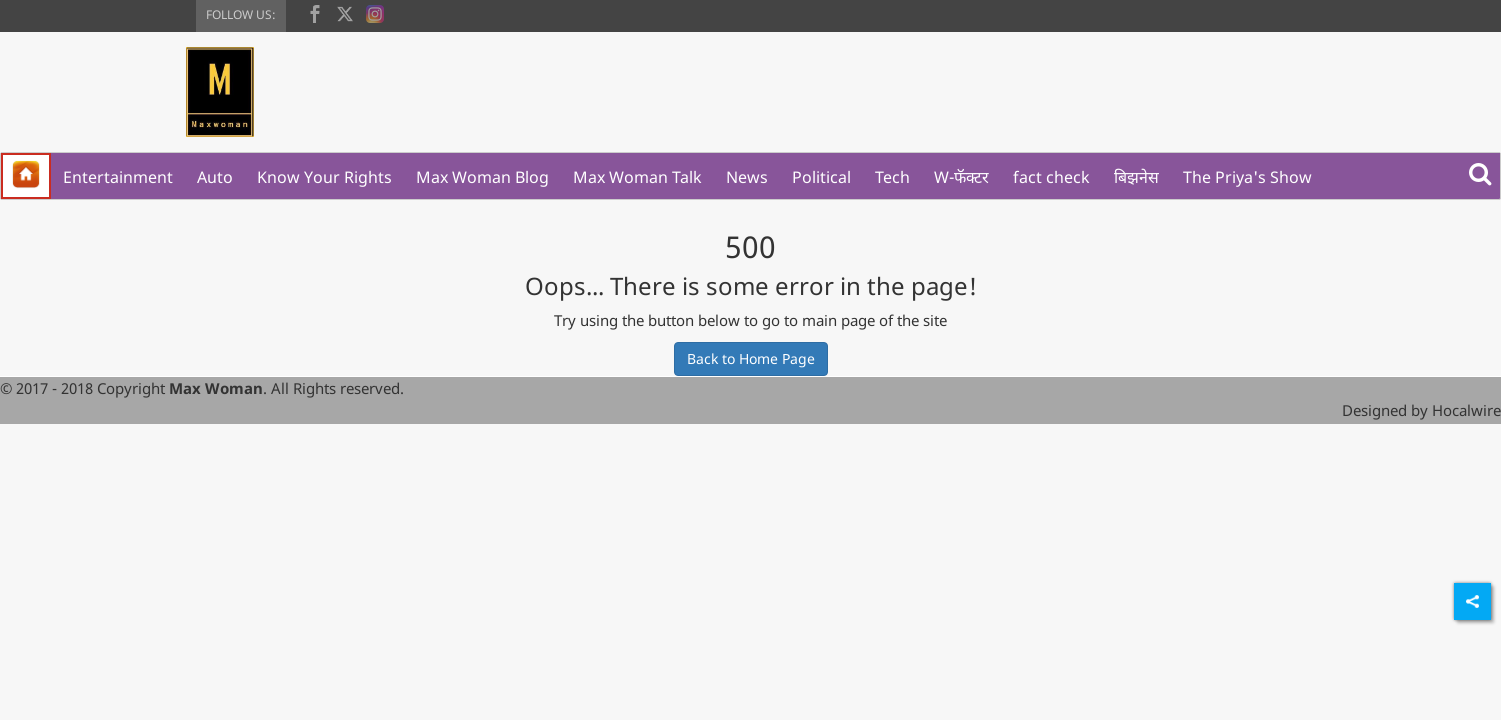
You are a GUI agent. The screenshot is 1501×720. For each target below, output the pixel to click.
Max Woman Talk (637, 177)
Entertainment (118, 177)
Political (821, 177)
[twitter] (345, 12)
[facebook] (315, 12)
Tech (892, 177)
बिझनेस (1136, 177)
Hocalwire (1466, 410)
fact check (1051, 177)
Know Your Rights (324, 177)
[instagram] (375, 12)
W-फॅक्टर (961, 177)
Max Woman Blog (482, 177)
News (747, 177)
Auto (215, 177)
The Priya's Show (1247, 177)
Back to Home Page (751, 358)
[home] (26, 176)
